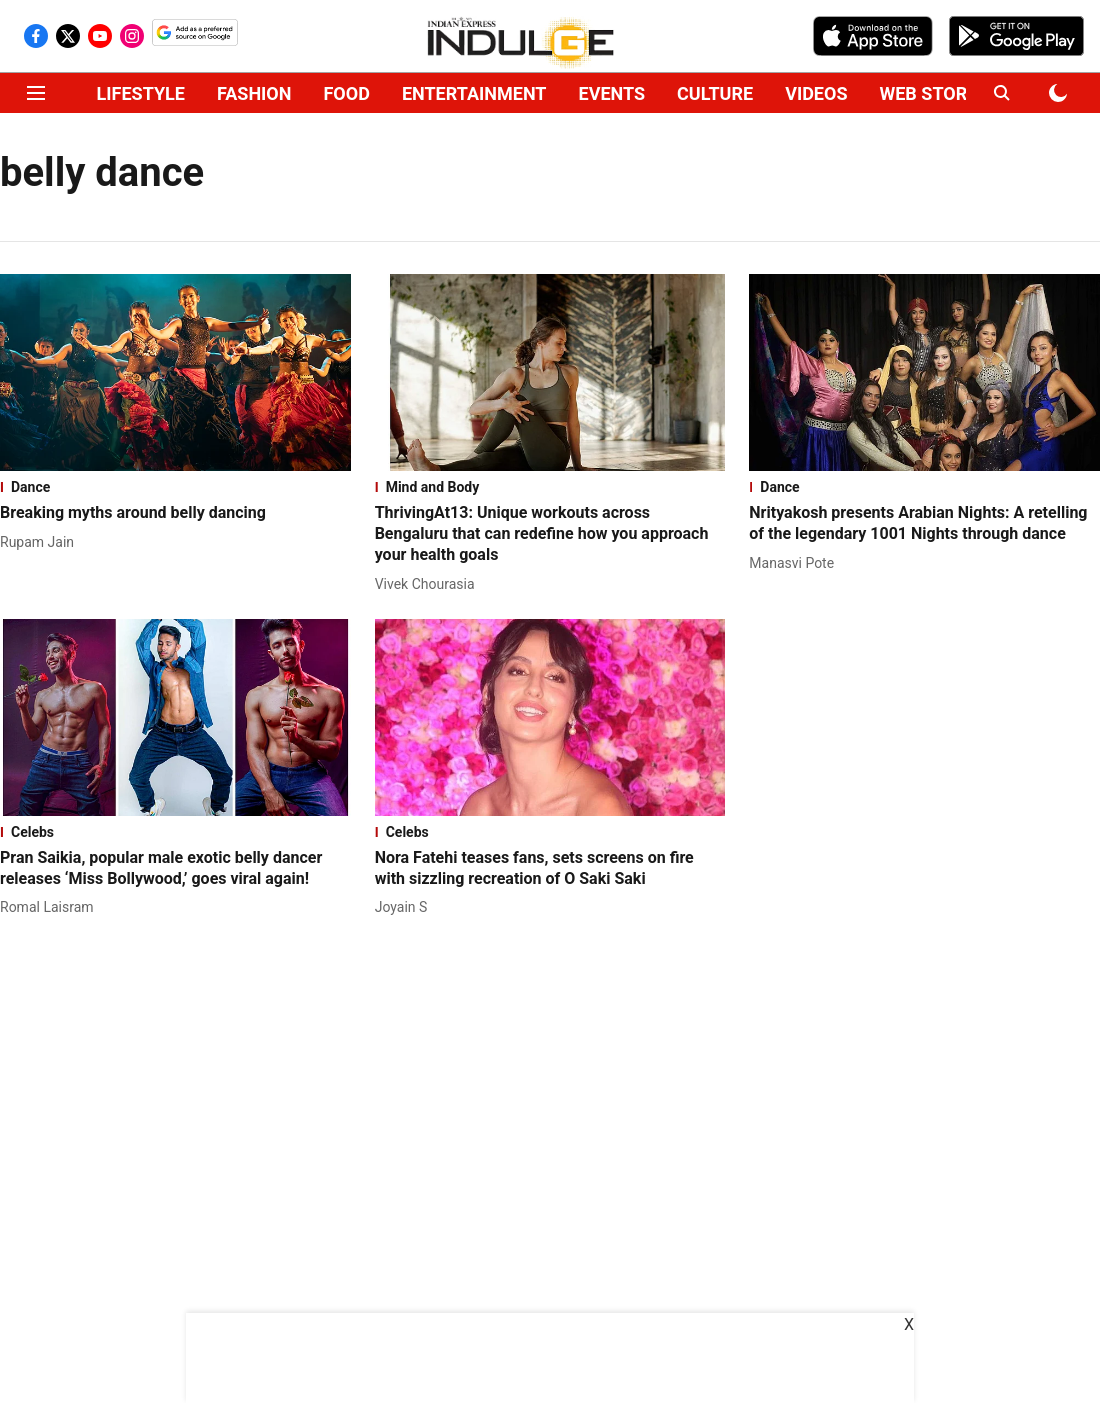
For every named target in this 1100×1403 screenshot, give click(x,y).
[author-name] (41, 542)
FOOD (346, 93)
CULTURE (715, 93)
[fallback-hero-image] (175, 372)
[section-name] (175, 487)
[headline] (175, 513)
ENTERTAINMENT (474, 93)
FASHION (254, 93)
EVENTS (612, 93)
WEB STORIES (936, 93)
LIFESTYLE (141, 93)
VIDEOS (816, 93)
